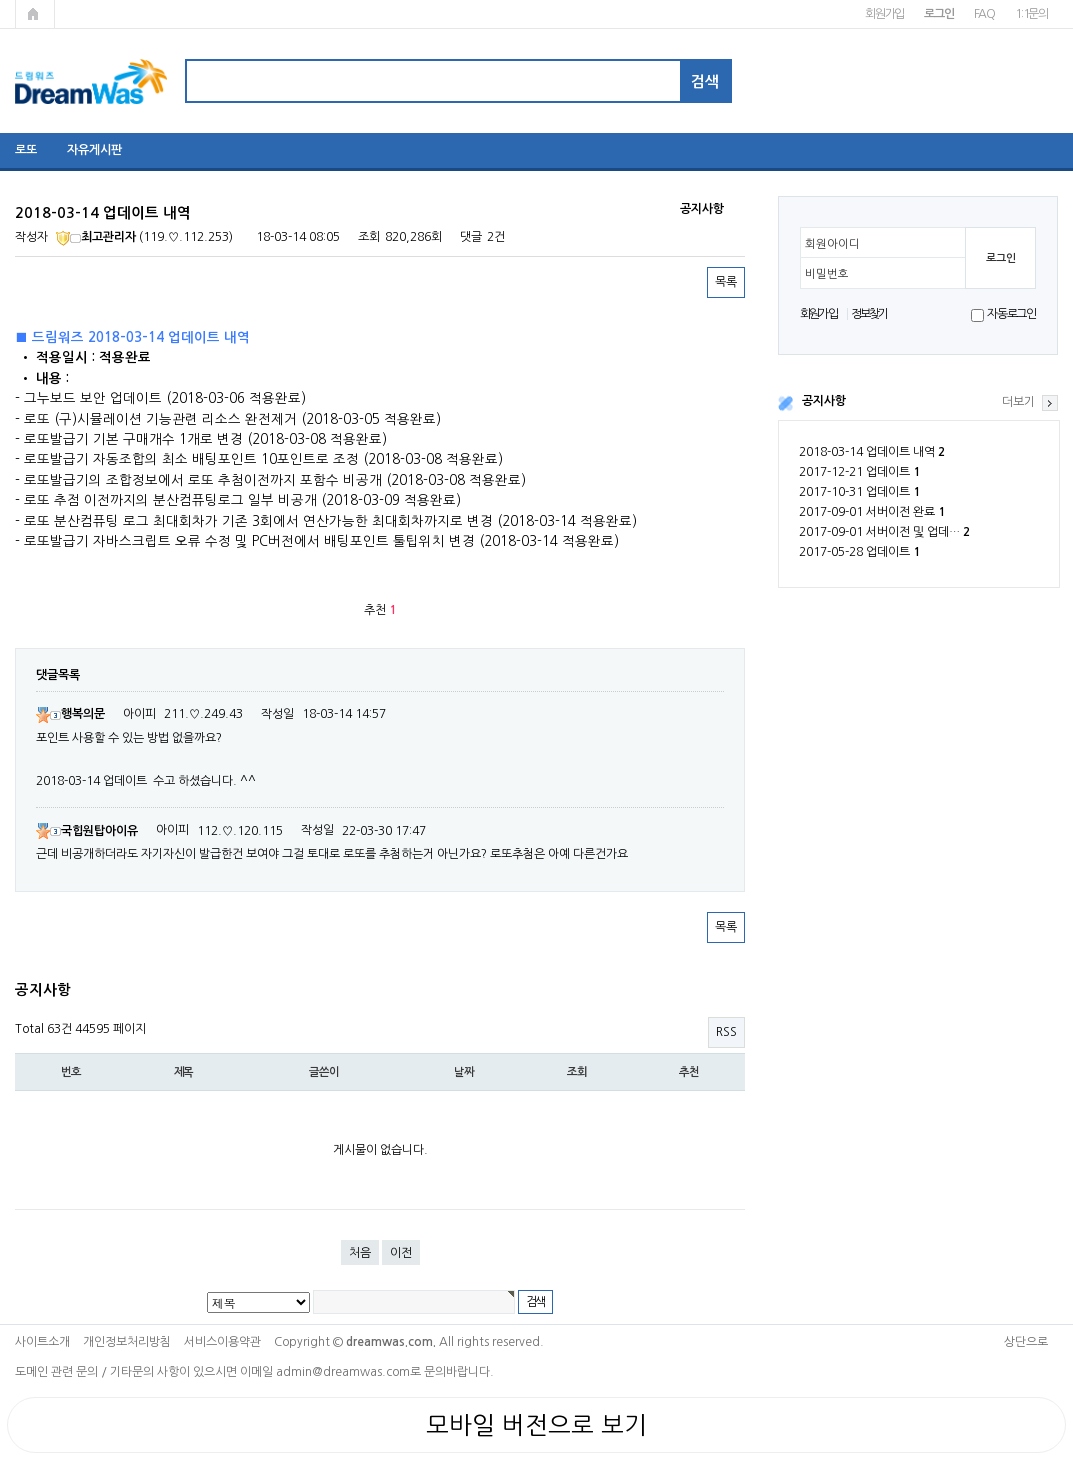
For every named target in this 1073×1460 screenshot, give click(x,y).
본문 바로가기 (0, 0)
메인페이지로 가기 (35, 14)
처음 (360, 1253)
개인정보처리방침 (127, 1342)
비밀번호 (827, 274)
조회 (577, 1072)
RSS (726, 1032)
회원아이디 (832, 244)
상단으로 (1026, 1342)
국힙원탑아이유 (87, 831)
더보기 (1018, 402)
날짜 (464, 1072)
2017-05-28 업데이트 (859, 552)
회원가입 (884, 14)
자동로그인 (1011, 314)
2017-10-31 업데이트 (859, 492)
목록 (726, 282)
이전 (401, 1253)
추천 (689, 1072)
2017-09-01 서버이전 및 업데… (884, 532)
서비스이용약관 (222, 1342)
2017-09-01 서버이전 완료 (872, 512)
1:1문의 (1031, 14)
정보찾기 (869, 314)
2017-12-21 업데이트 (859, 472)
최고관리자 (96, 237)
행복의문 (70, 714)
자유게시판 (94, 150)
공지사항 (824, 401)
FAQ (984, 14)
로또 (26, 150)
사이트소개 (42, 1342)
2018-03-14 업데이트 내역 (872, 452)
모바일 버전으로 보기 (536, 1425)
